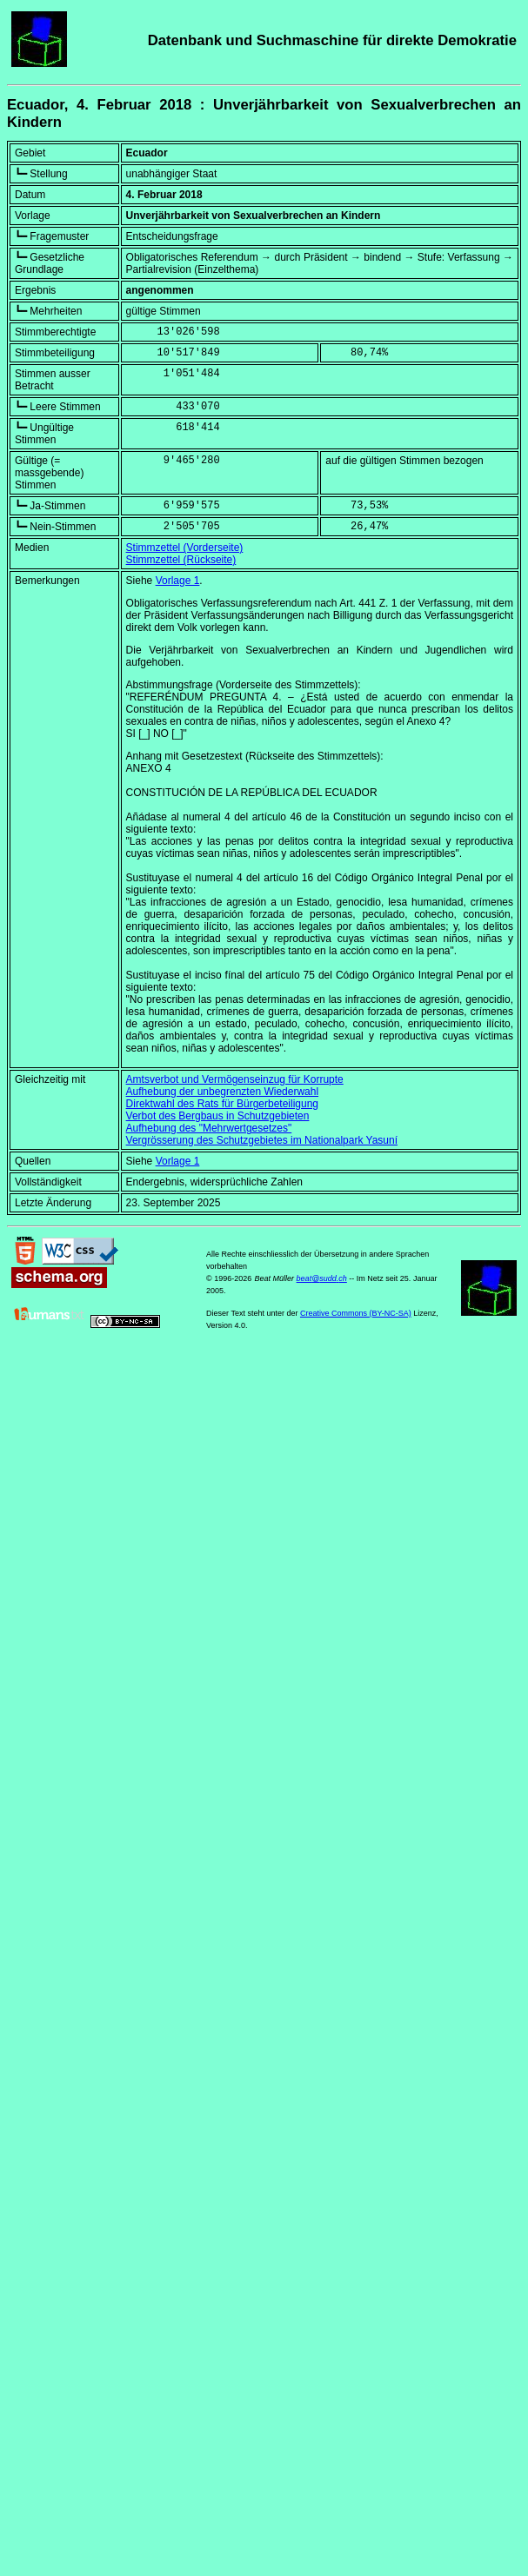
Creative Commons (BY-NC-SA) (355, 1313)
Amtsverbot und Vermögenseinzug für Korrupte (235, 1079)
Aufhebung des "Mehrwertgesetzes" (209, 1128)
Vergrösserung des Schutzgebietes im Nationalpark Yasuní (262, 1140)
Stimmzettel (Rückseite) (181, 560)
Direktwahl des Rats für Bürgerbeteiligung (222, 1104)
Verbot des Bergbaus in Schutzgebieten (218, 1116)
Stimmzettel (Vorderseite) (185, 547)
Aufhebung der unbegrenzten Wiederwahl (222, 1092)
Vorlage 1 (178, 580)
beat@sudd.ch (322, 1278)
